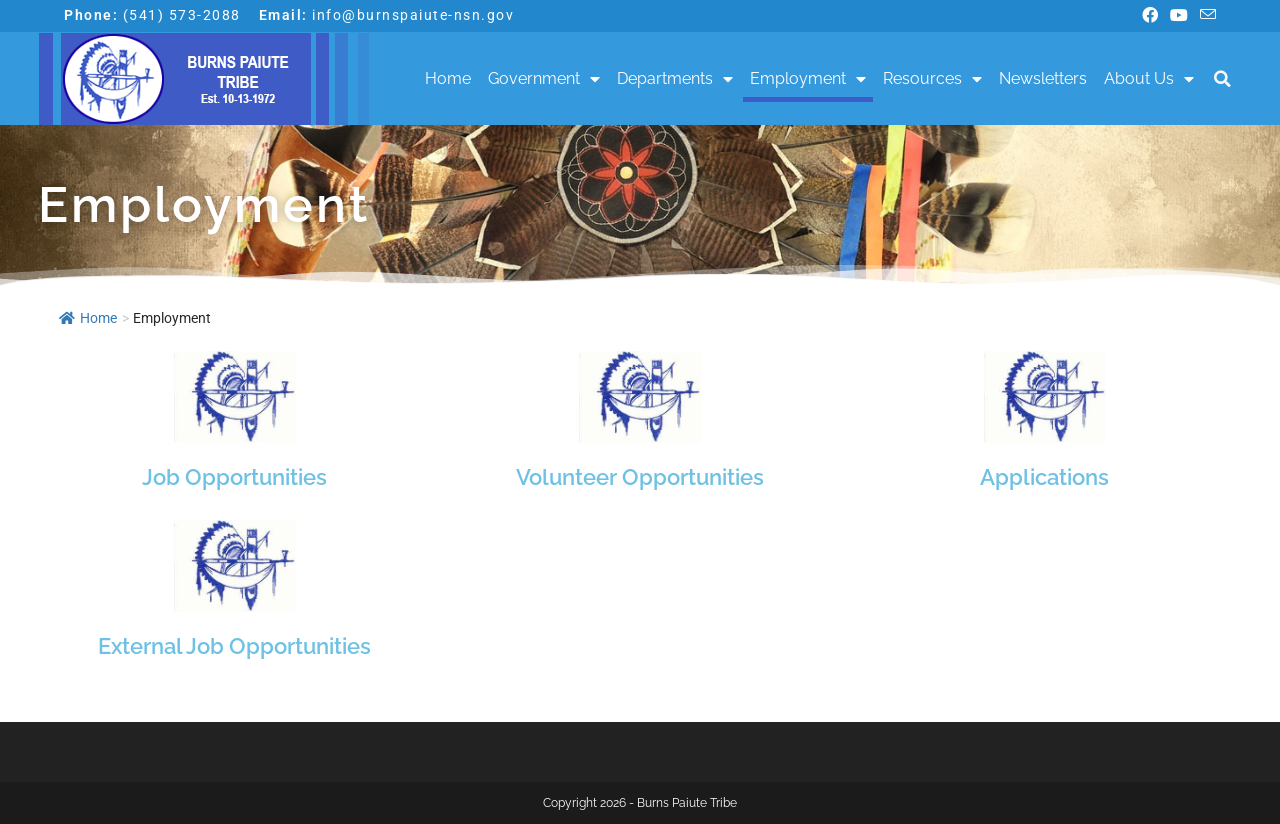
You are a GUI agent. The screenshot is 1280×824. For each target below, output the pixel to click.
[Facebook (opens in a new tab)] (1150, 16)
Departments (675, 79)
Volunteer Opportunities (640, 477)
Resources (932, 79)
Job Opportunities (234, 477)
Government (544, 79)
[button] (1222, 79)
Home (448, 78)
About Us (1149, 79)
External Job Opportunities (234, 646)
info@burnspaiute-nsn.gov (413, 15)
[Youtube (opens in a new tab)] (1179, 16)
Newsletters (1043, 78)
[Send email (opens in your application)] (1205, 16)
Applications (1044, 477)
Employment (808, 79)
